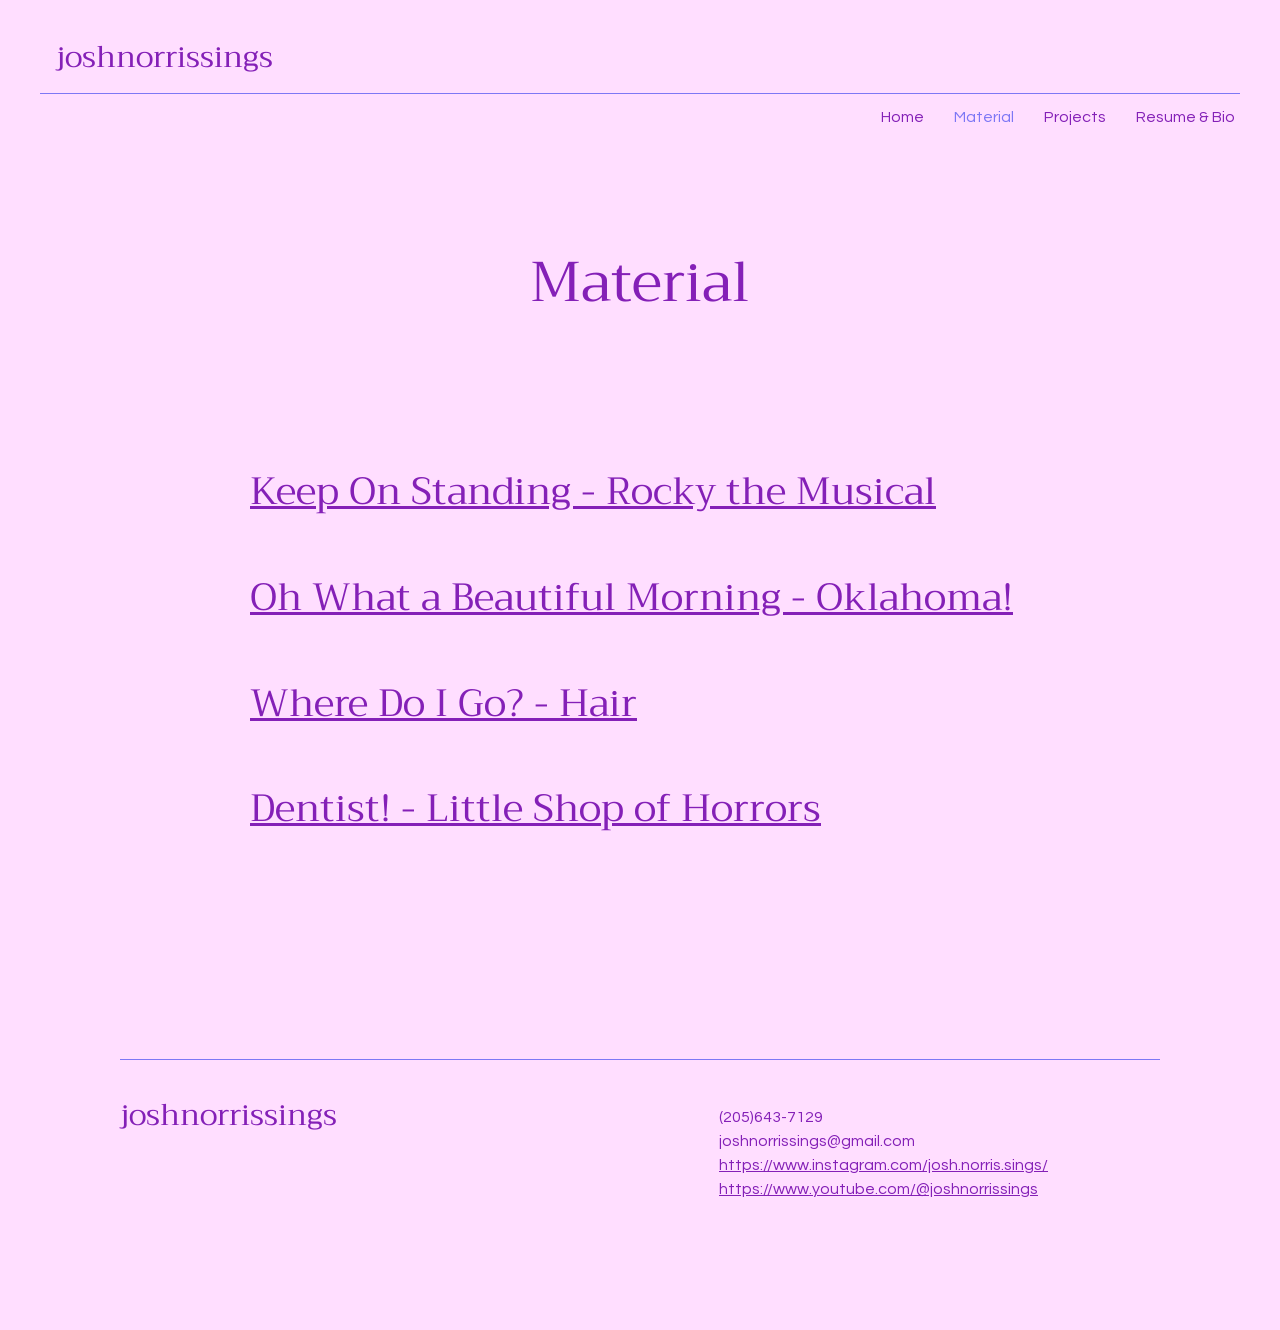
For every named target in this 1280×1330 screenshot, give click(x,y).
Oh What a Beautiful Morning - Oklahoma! (631, 597)
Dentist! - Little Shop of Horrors (535, 808)
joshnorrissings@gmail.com (817, 1141)
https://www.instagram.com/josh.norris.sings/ (883, 1165)
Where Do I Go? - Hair (443, 703)
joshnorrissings (164, 57)
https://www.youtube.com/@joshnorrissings (878, 1189)
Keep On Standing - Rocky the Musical (593, 491)
